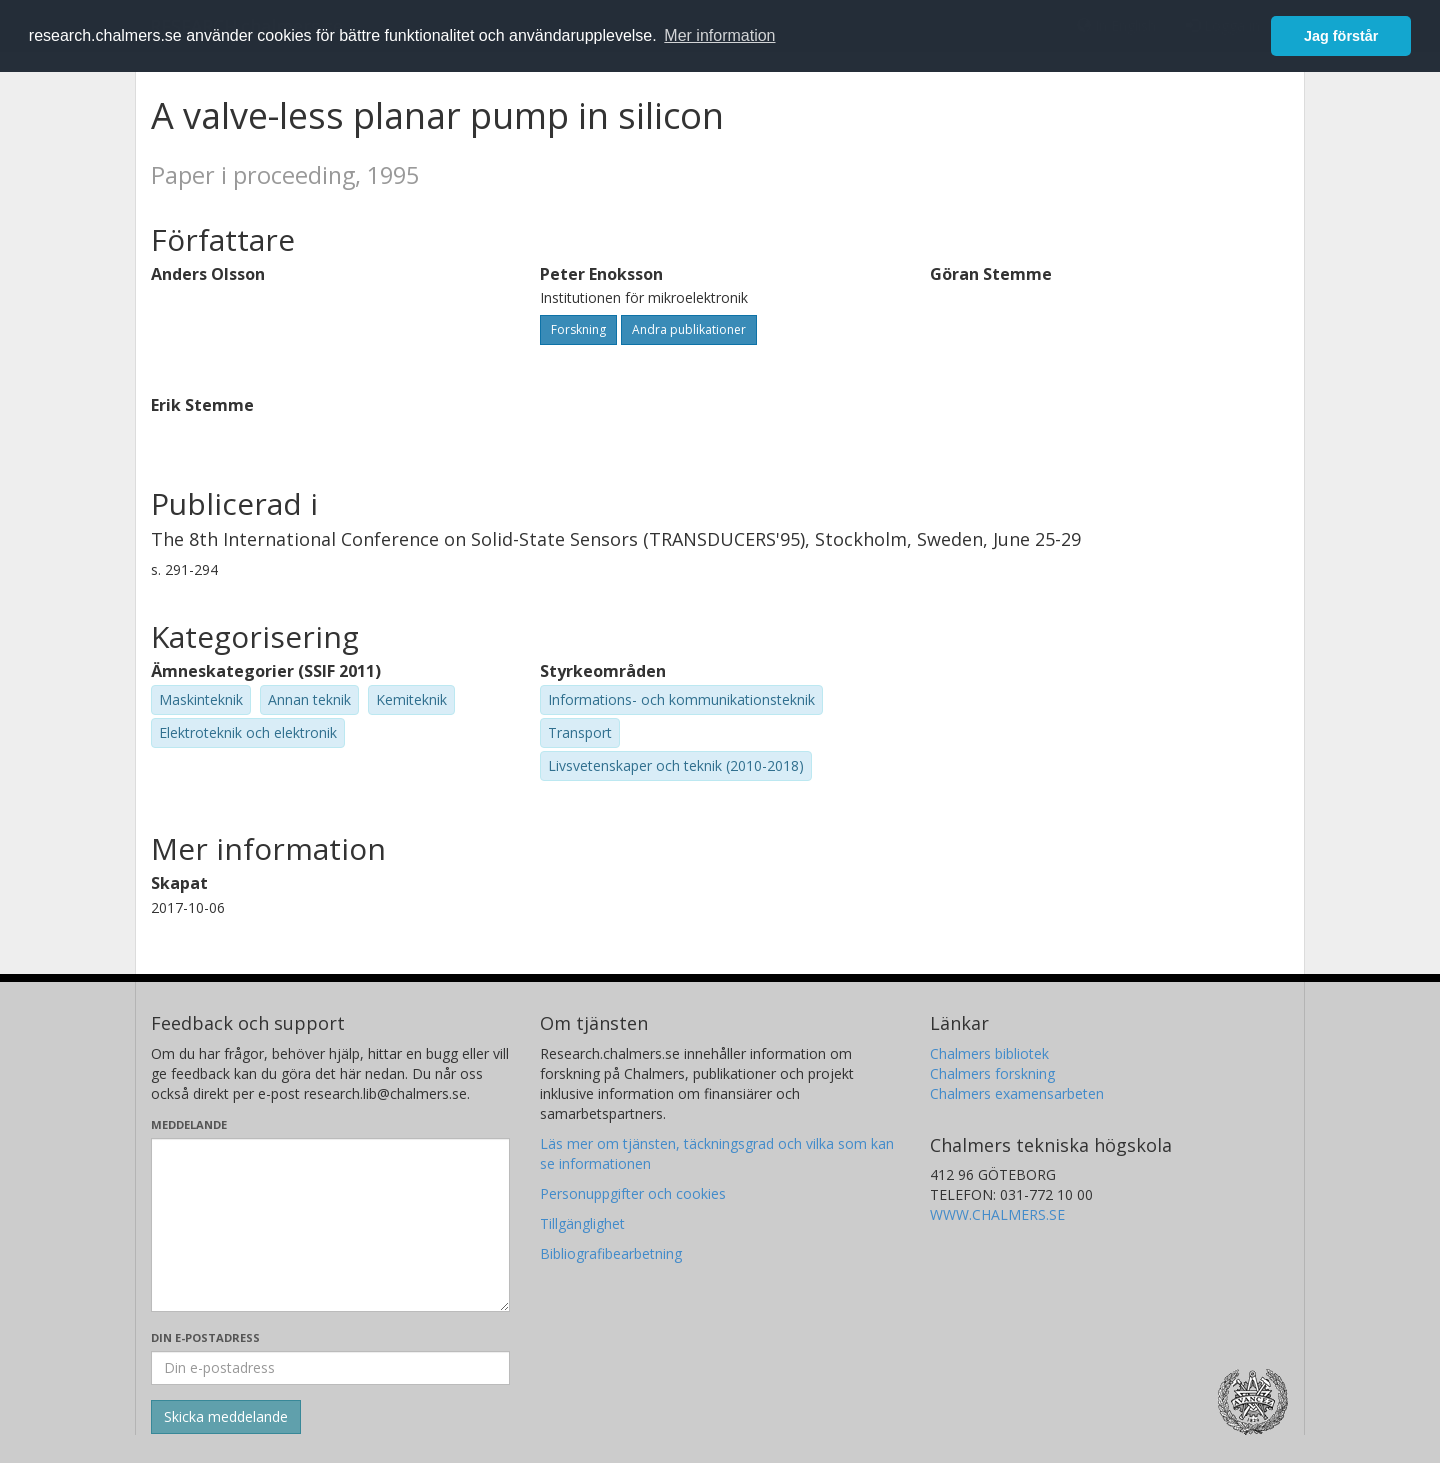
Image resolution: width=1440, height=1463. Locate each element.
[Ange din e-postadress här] (330, 1368)
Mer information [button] (719, 35)
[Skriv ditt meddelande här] (330, 1225)
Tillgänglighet (582, 1223)
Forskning (578, 329)
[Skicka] (226, 1417)
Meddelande (189, 1124)
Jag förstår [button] (1341, 36)
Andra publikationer (689, 329)
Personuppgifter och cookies (633, 1193)
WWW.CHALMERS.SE (997, 1214)
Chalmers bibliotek (989, 1053)
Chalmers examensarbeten (1017, 1093)
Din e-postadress (205, 1337)
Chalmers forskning (992, 1073)
